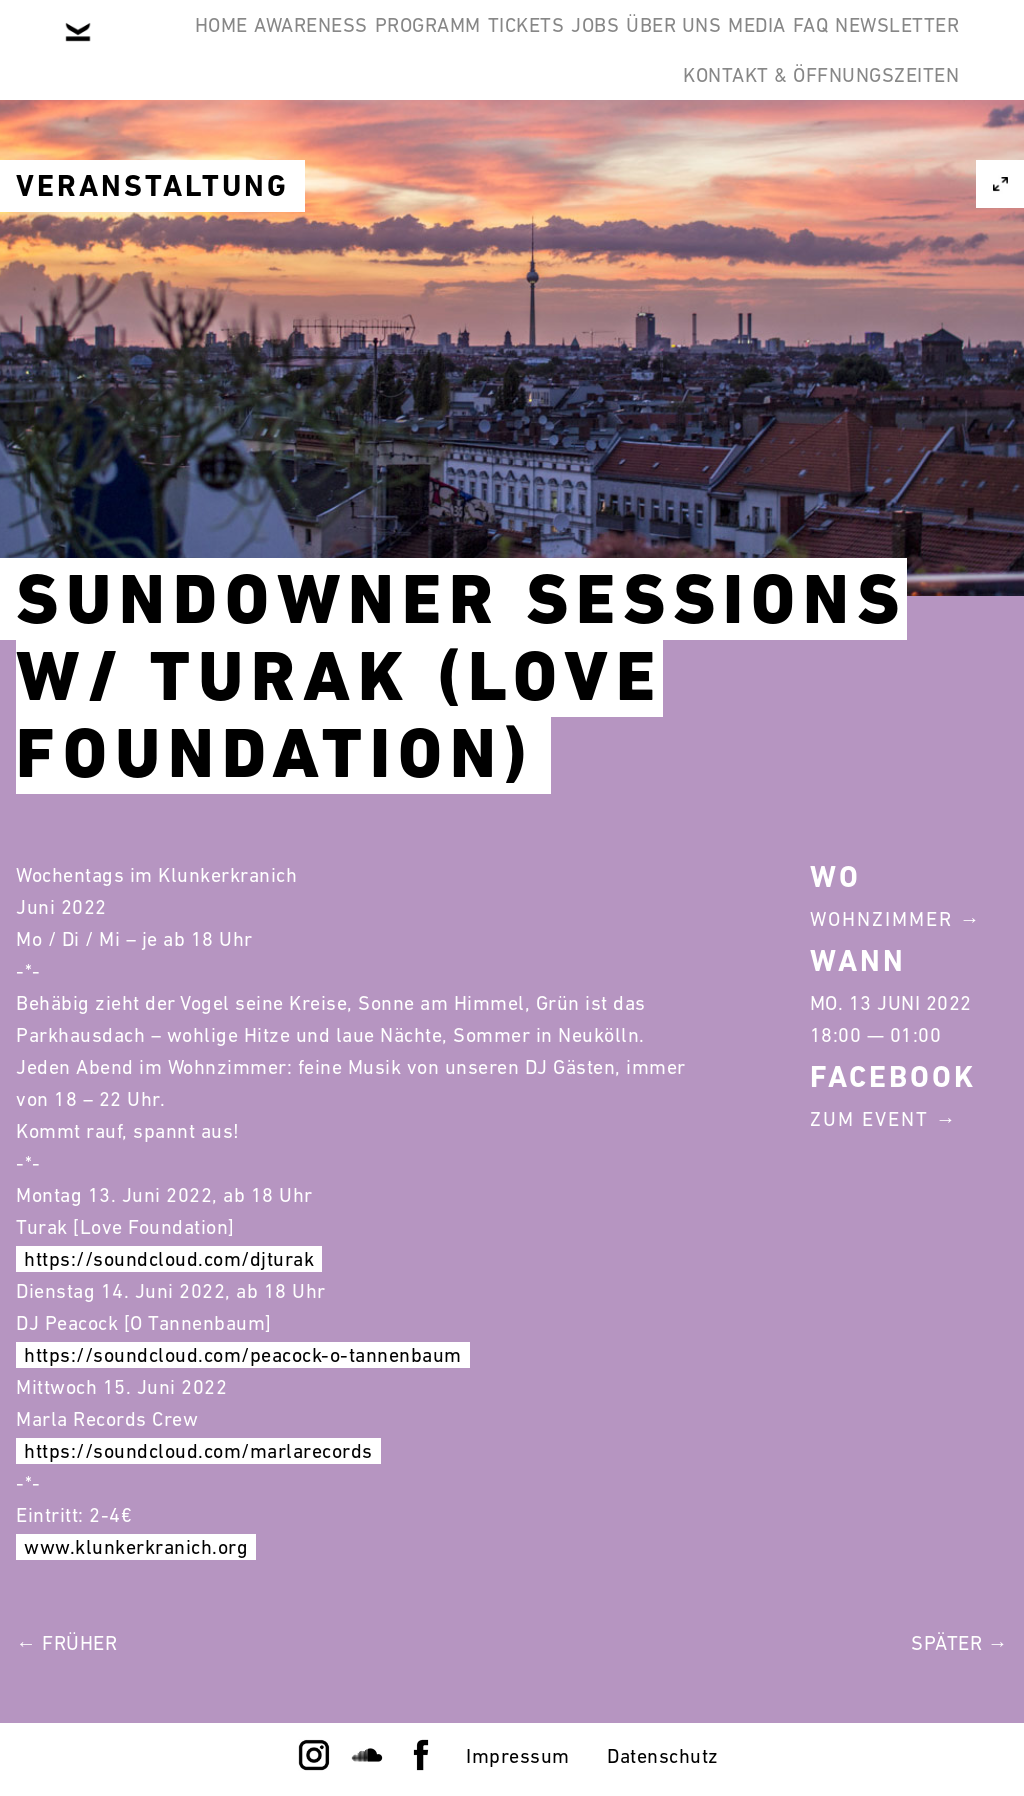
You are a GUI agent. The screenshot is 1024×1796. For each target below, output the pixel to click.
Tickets (593, 48)
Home (196, 48)
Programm (464, 48)
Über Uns (801, 48)
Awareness (317, 48)
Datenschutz (663, 1756)
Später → (959, 1643)
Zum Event (869, 1119)
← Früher (66, 1643)
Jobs (693, 48)
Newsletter (569, 144)
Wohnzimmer (881, 919)
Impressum (518, 1756)
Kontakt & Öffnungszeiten (806, 144)
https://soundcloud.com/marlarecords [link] (198, 1451)
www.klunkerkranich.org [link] (136, 1547)
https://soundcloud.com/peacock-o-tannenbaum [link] (243, 1355)
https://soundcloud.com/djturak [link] (169, 1259)
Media (916, 48)
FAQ (452, 144)
